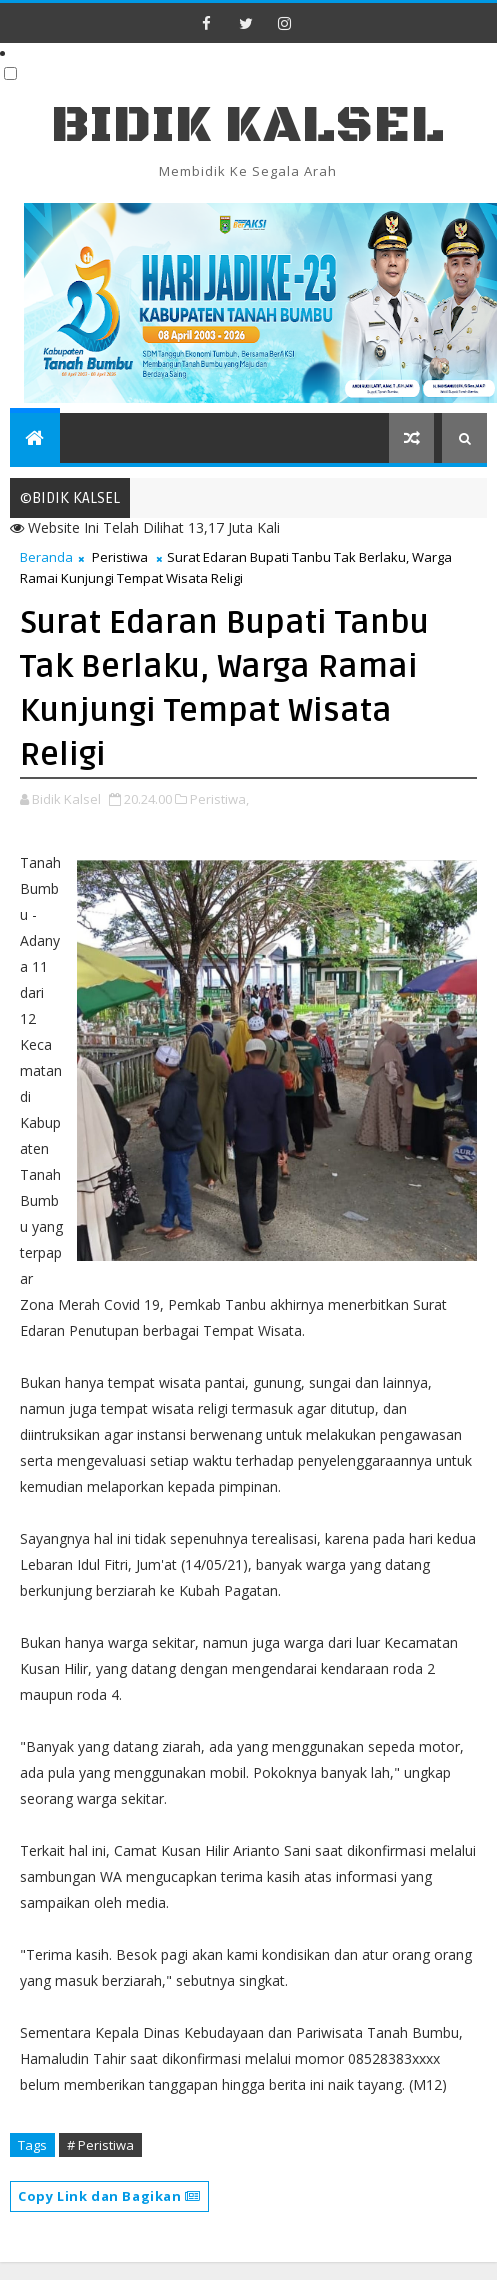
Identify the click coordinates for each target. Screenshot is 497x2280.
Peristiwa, (219, 799)
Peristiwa (120, 557)
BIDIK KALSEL (248, 125)
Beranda (46, 557)
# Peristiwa (100, 2145)
